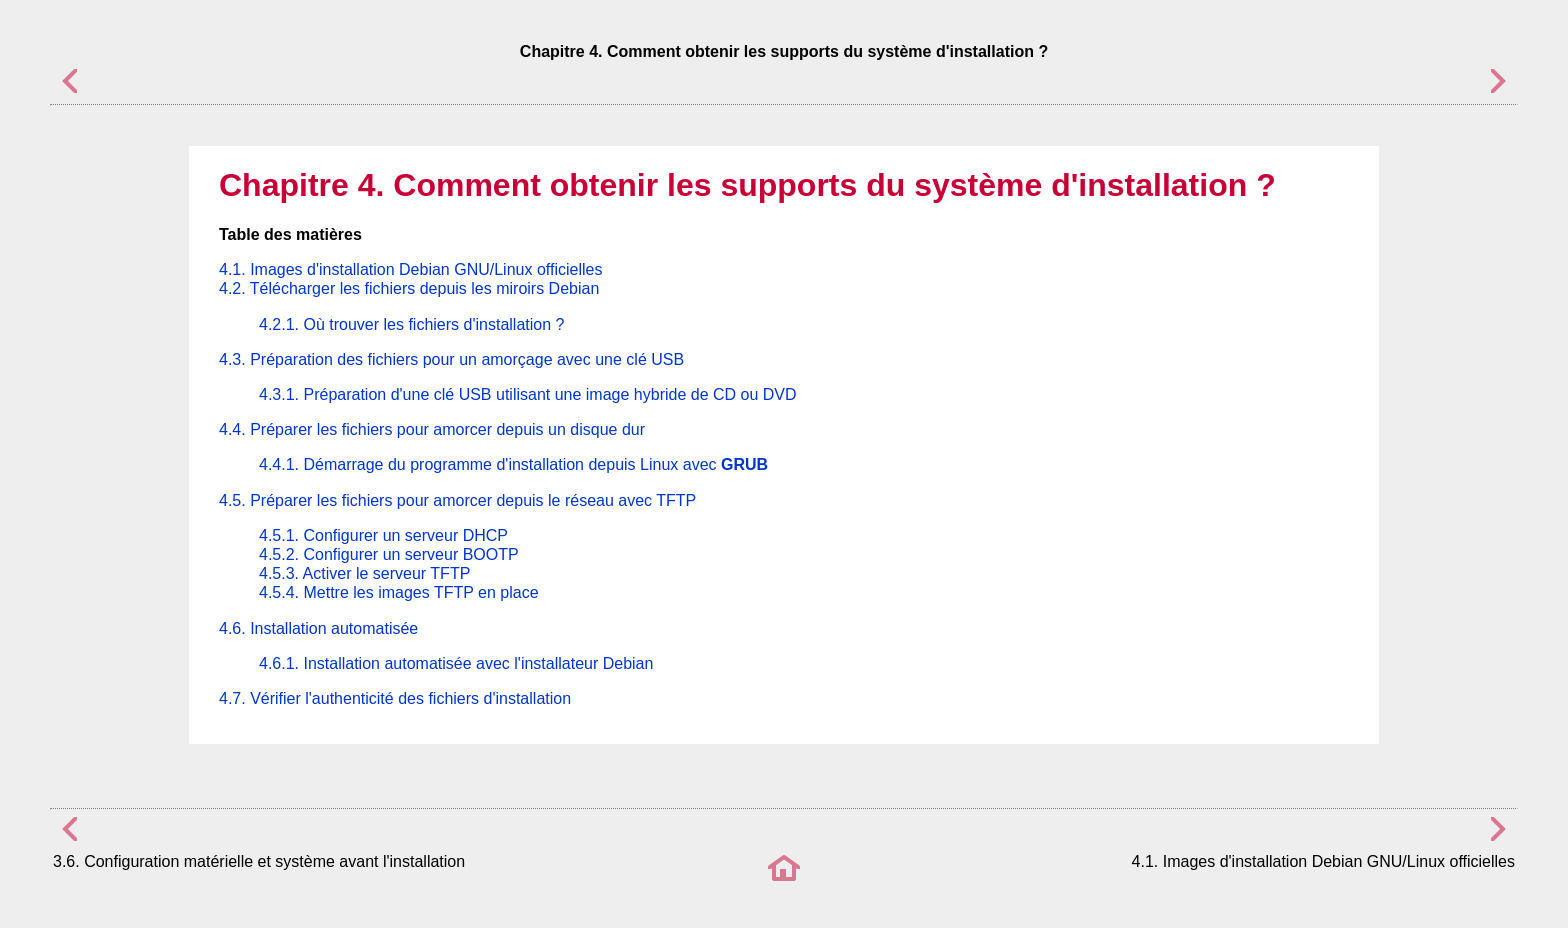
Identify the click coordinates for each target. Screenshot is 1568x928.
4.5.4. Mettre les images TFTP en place (399, 592)
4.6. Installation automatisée (318, 628)
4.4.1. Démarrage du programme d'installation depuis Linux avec (513, 464)
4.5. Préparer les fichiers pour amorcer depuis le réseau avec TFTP (457, 500)
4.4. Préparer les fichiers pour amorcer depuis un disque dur (432, 429)
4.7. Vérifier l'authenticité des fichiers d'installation (395, 698)
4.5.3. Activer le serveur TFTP (364, 573)
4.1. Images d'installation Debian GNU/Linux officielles (410, 269)
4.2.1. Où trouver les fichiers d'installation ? (411, 324)
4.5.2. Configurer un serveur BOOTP (389, 554)
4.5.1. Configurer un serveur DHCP (383, 535)
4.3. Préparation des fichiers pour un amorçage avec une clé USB (451, 359)
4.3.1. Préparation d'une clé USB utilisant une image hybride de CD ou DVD (528, 394)
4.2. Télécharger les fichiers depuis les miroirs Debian (409, 288)
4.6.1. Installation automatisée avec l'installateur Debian (456, 663)
